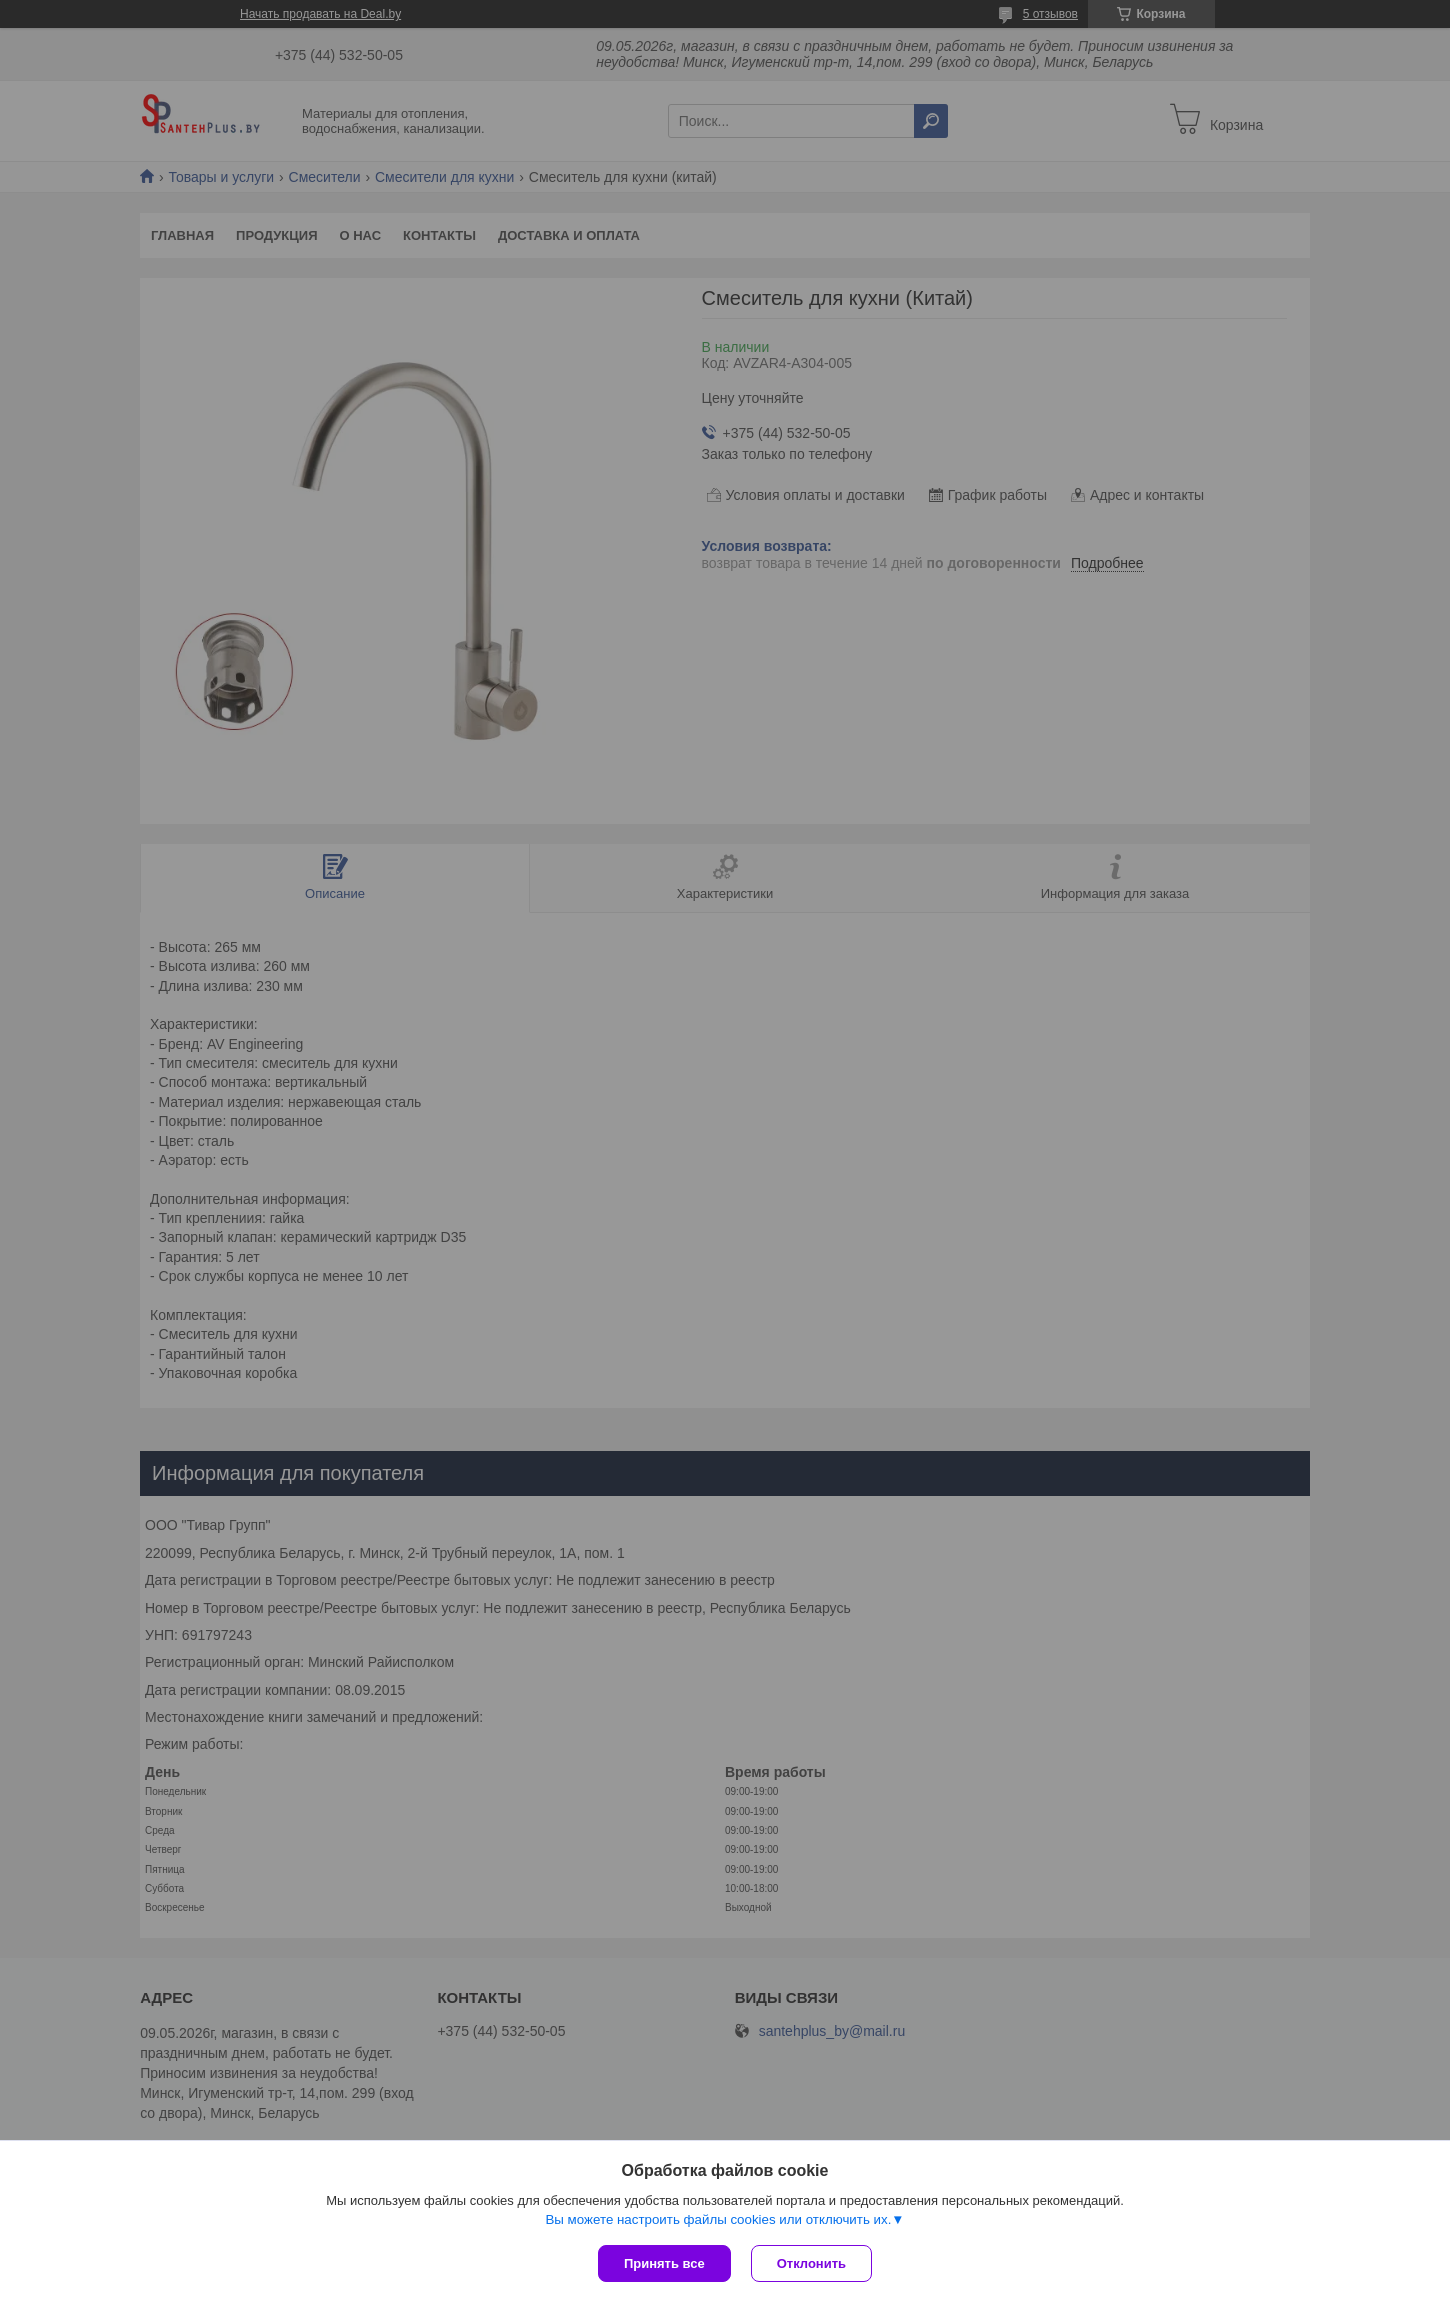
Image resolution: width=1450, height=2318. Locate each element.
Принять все (664, 2263)
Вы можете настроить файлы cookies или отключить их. (718, 2219)
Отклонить (811, 2263)
